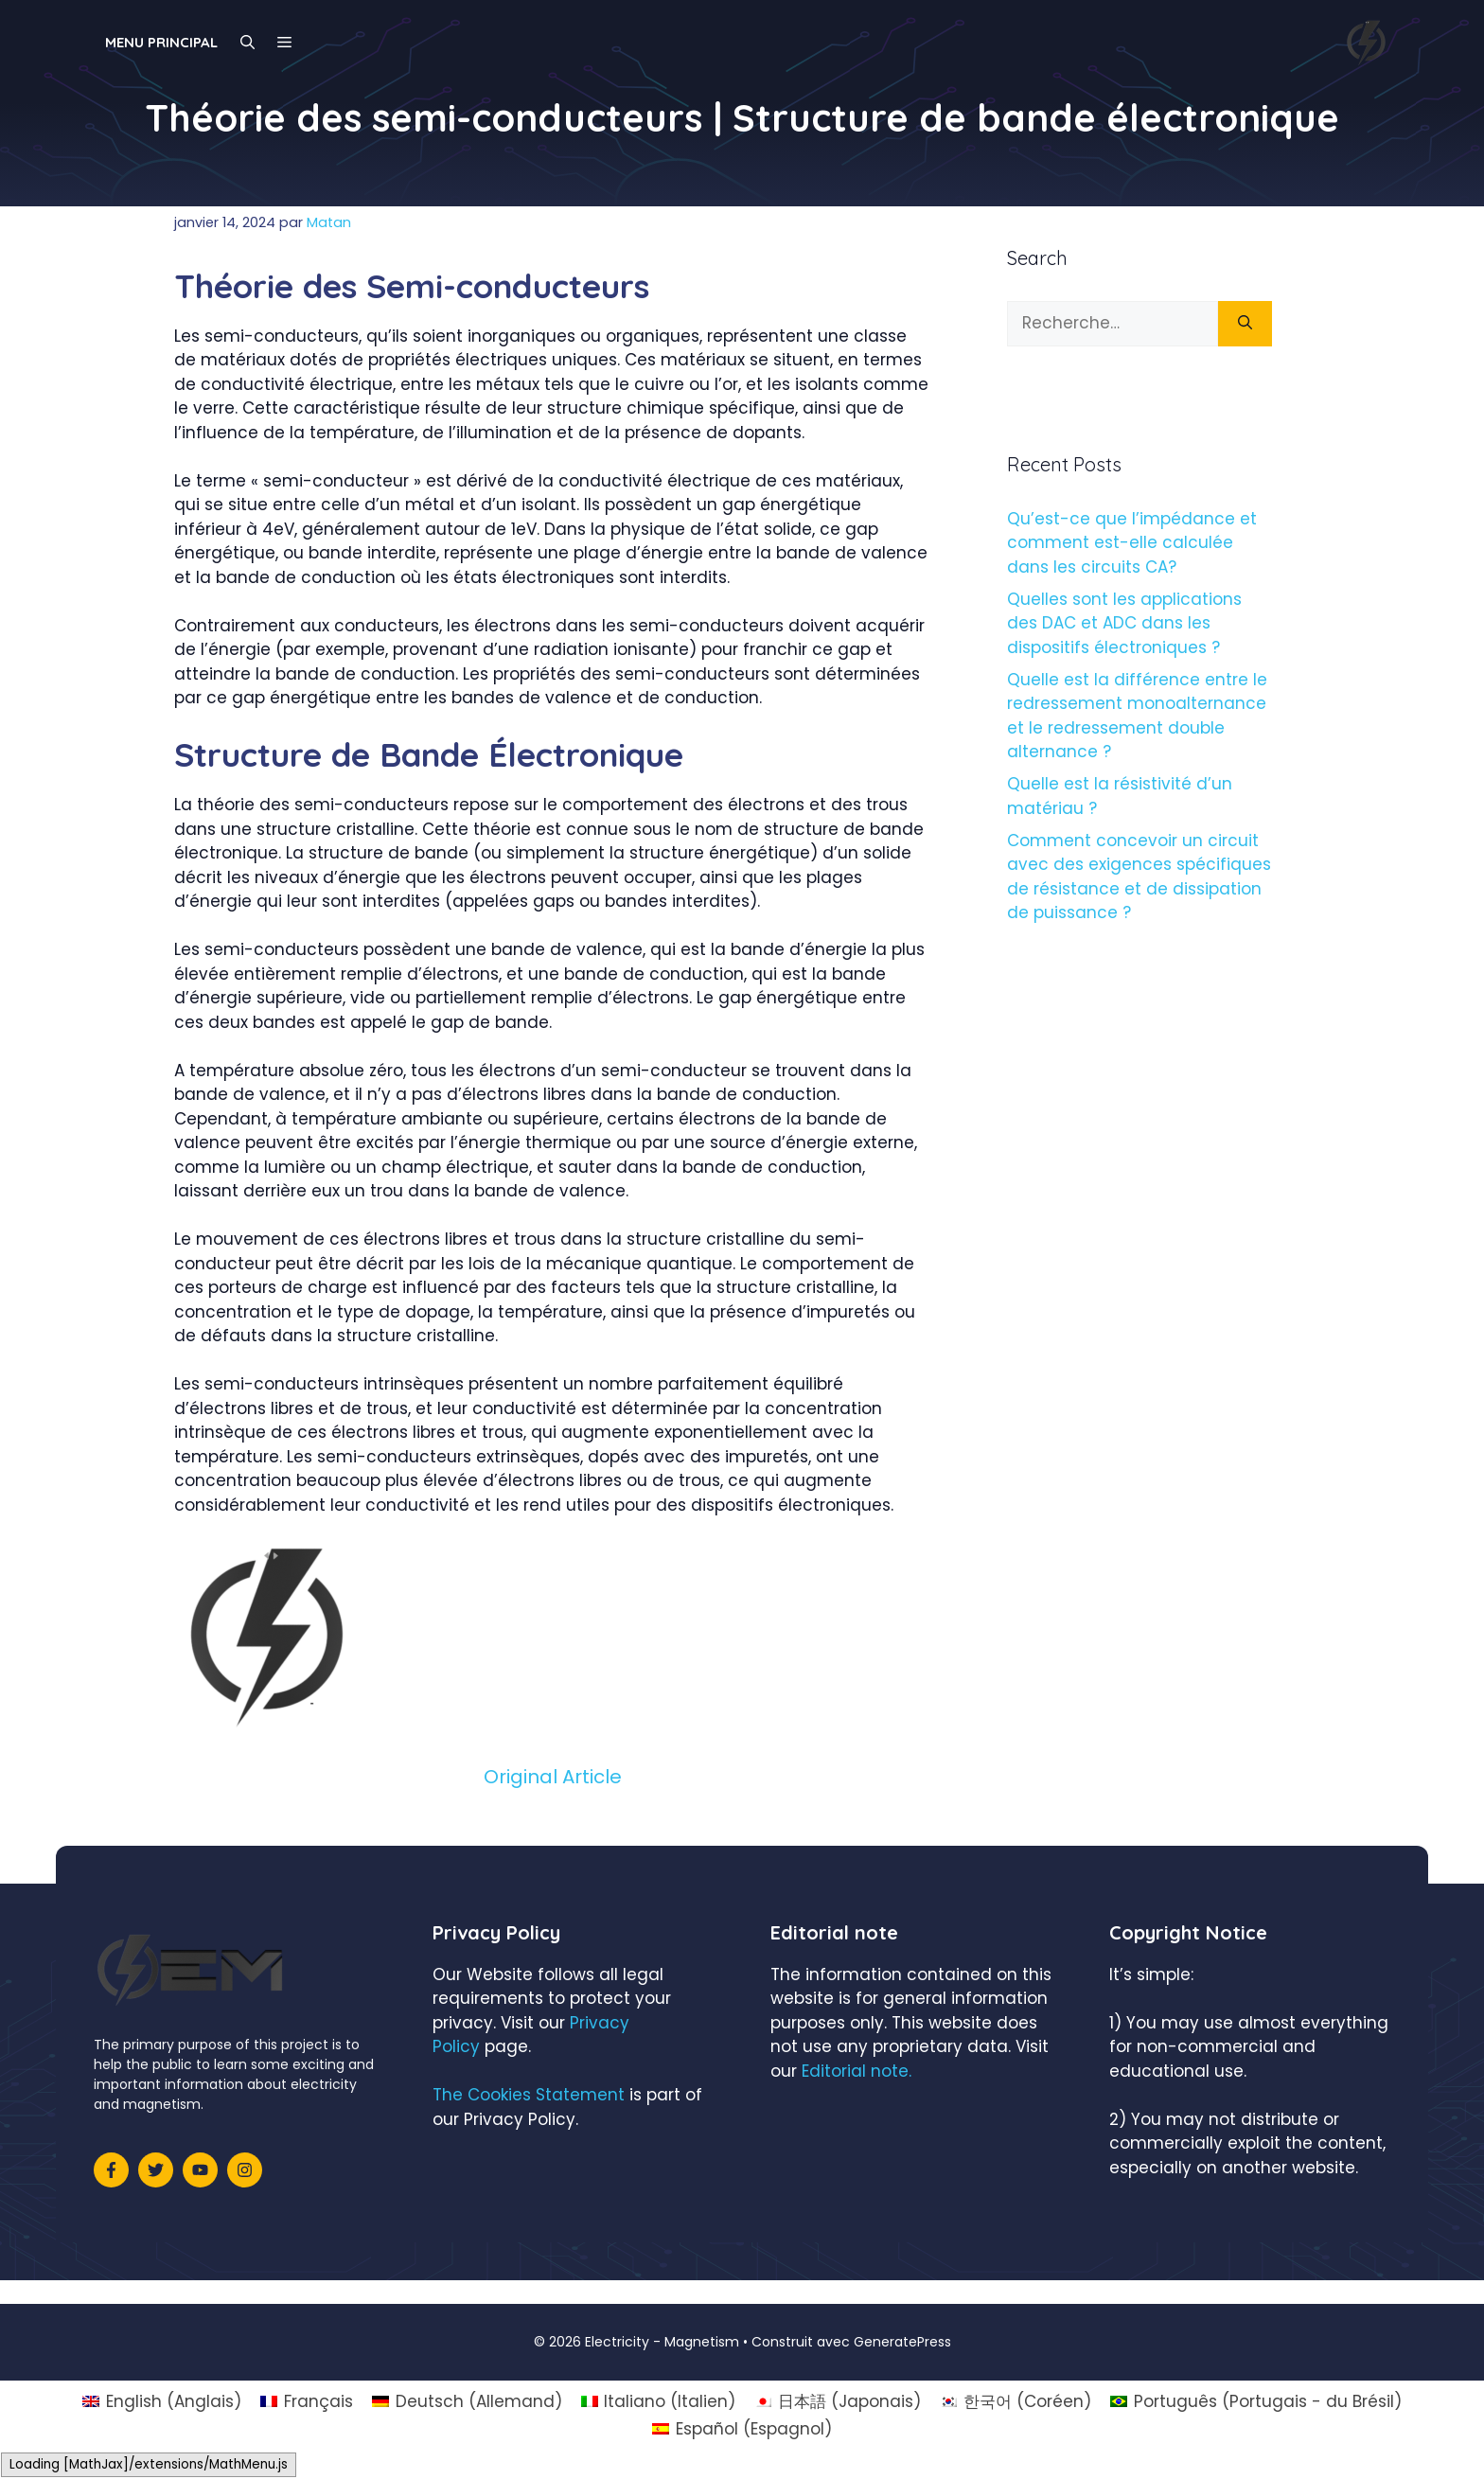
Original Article (553, 1776)
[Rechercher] (1245, 323)
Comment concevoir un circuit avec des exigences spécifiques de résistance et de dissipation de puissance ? (1139, 877)
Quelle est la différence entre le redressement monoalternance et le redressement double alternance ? (1137, 716)
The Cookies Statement (529, 2094)
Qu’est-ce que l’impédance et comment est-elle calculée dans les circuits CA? (1132, 542)
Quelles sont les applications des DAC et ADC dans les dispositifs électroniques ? (1124, 623)
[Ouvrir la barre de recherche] (247, 42)
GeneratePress (902, 2341)
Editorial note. (856, 2071)
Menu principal (161, 42)
